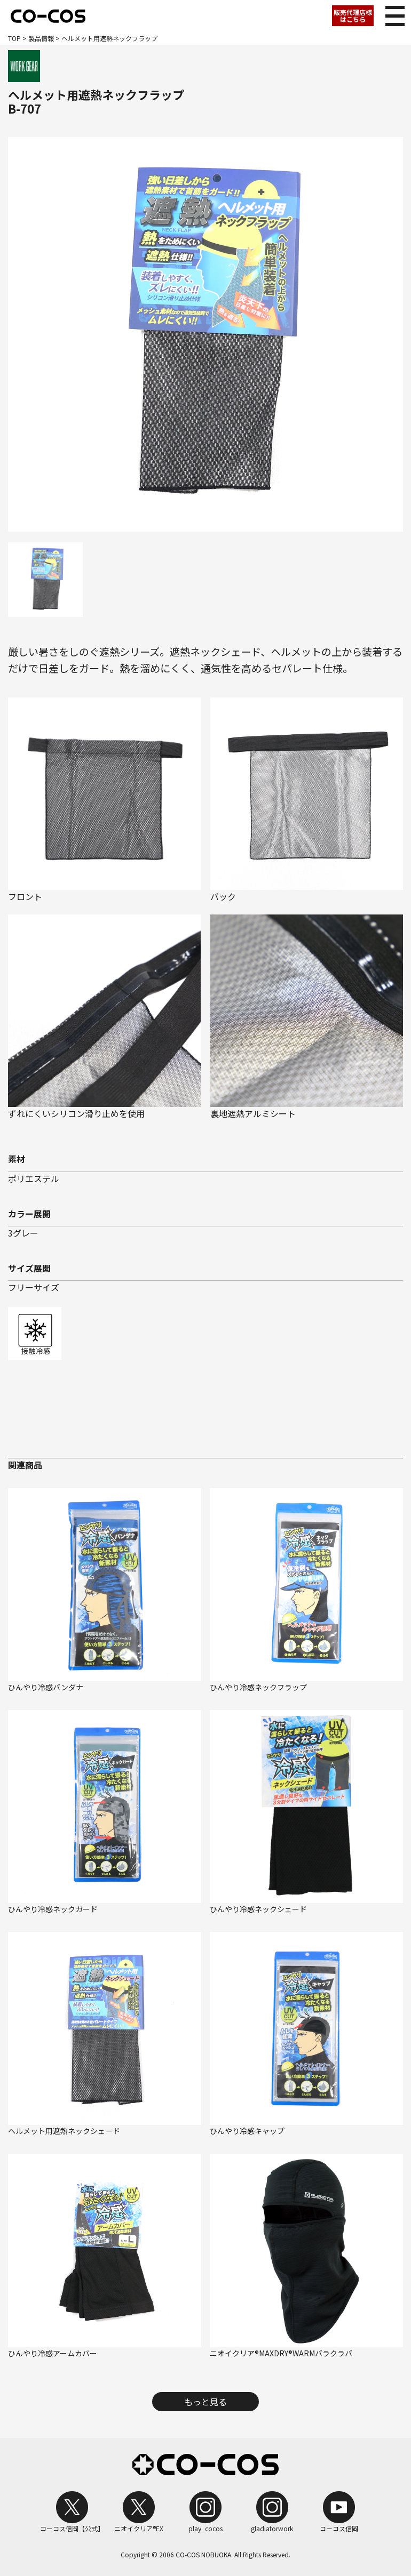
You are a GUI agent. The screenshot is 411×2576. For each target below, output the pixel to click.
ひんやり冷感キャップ (247, 2130)
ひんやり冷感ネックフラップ (258, 1687)
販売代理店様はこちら (353, 15)
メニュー (392, 13)
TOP (14, 38)
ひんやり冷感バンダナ (45, 1687)
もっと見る (205, 2401)
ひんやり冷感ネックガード (53, 1909)
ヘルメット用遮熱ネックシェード (64, 2130)
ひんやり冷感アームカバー (52, 2353)
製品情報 (41, 38)
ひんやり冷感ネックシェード (258, 1909)
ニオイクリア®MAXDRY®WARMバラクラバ (281, 2353)
